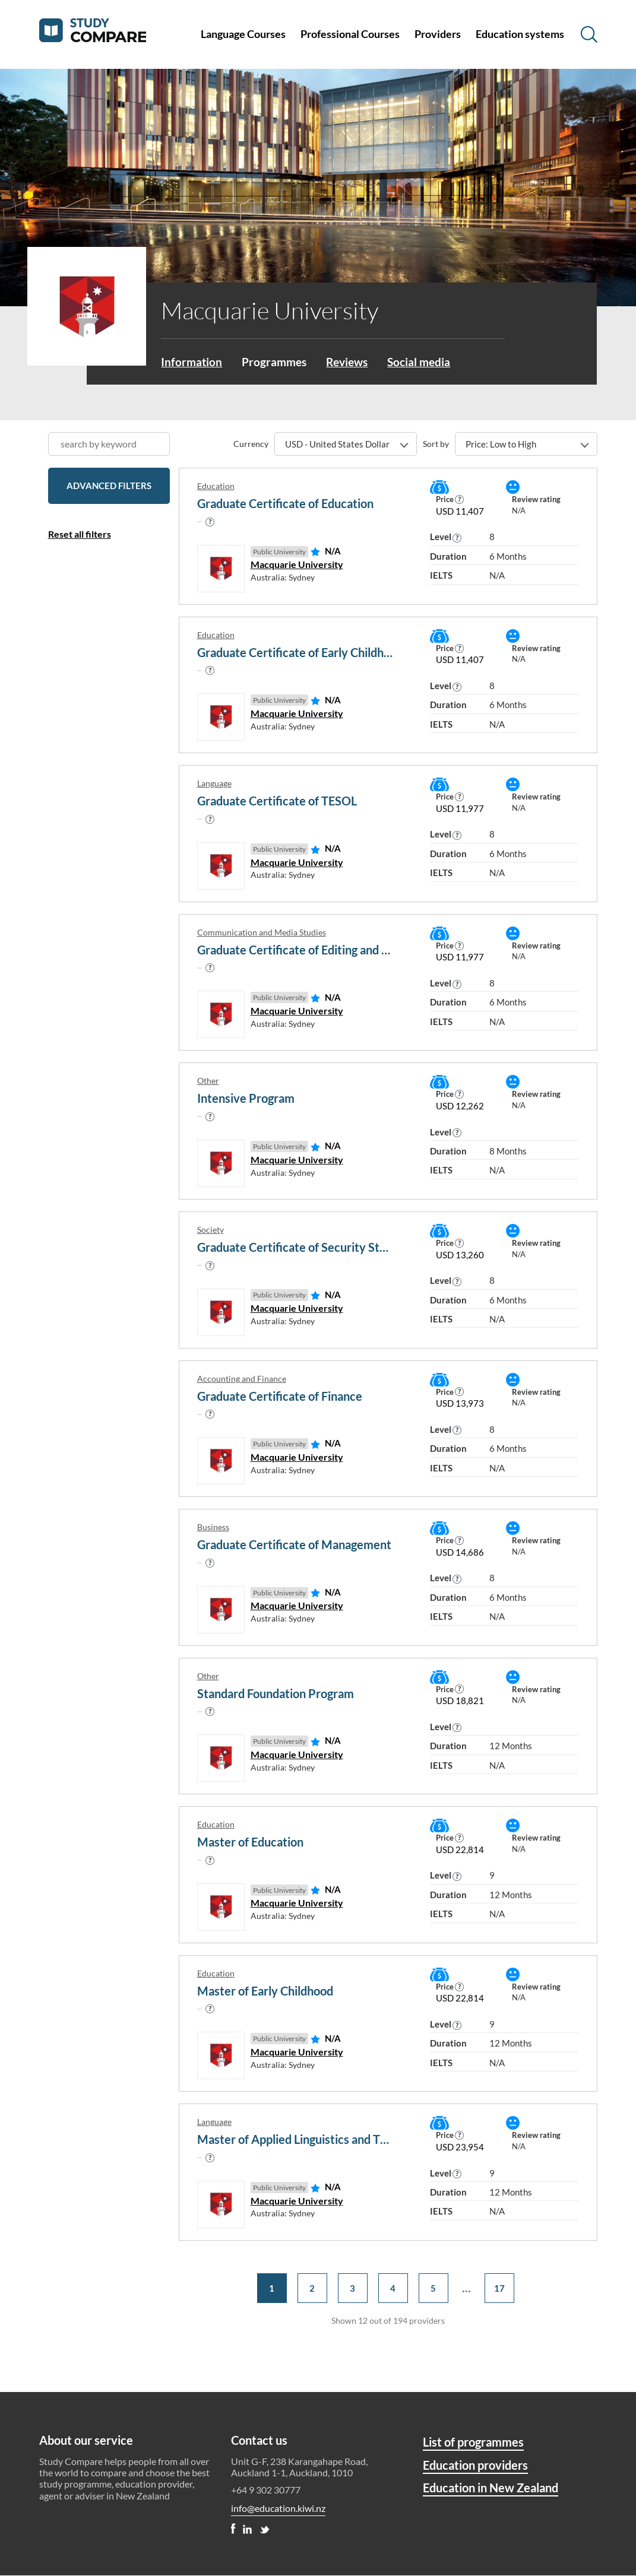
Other (208, 1082)
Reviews (352, 362)
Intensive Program (246, 1099)
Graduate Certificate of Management (294, 1545)
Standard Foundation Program (275, 1694)
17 (499, 2288)
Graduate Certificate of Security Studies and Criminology (296, 1248)
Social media (427, 362)
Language (214, 784)
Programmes (277, 362)
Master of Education (250, 1843)
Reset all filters (79, 535)
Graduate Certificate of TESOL (277, 802)
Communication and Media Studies (261, 933)
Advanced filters (109, 486)
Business (213, 1528)
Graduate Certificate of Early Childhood (296, 653)
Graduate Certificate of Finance (279, 1396)
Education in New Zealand (490, 2488)
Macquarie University (297, 565)
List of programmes (473, 2442)
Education (216, 487)
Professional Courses (350, 33)
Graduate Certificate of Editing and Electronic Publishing (296, 950)
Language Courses (243, 33)
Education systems (520, 33)
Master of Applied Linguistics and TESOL (296, 2140)
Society (210, 1230)
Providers (437, 33)
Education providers (475, 2465)
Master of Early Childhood (265, 1991)
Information (192, 362)
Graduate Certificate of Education (285, 504)
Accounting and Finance (241, 1379)
